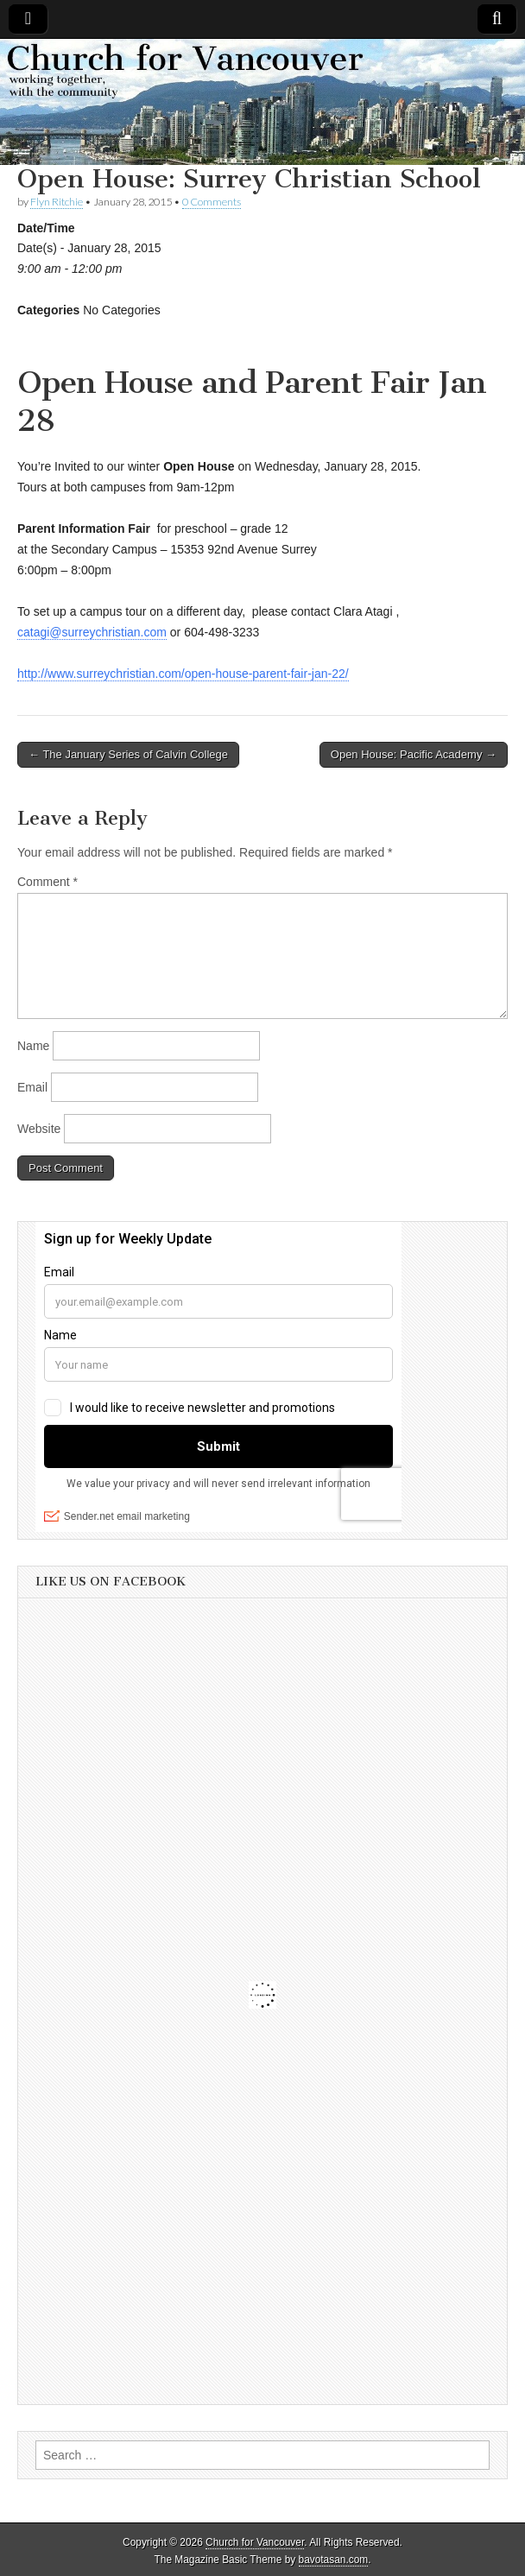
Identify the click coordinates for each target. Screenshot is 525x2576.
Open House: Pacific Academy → (414, 754)
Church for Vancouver (255, 2542)
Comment (47, 882)
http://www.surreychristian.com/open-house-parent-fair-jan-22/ (183, 673)
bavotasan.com (334, 2560)
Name (33, 1046)
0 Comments (211, 201)
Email (32, 1087)
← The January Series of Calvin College (128, 754)
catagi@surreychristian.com (92, 632)
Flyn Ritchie (56, 201)
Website (38, 1129)
